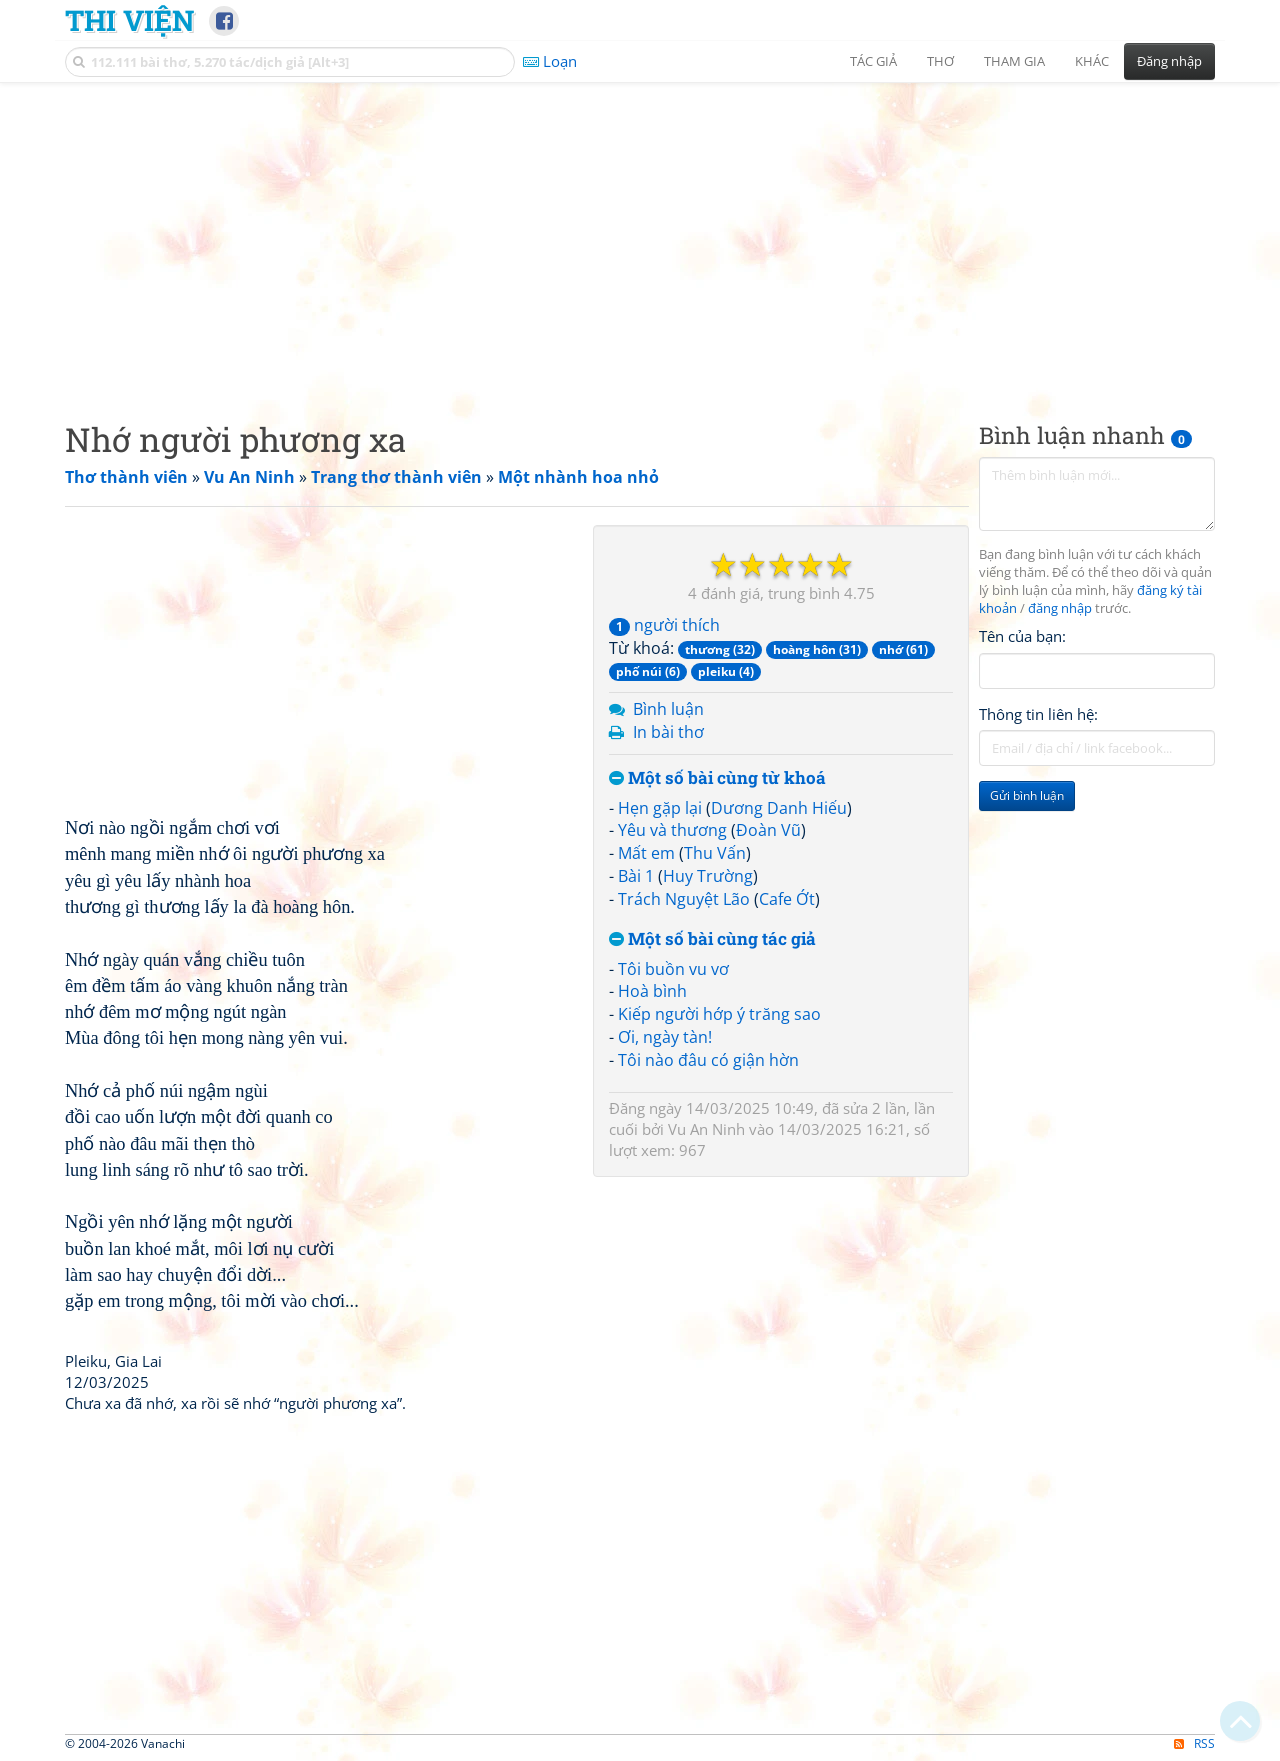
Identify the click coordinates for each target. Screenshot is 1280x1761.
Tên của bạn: (1022, 636)
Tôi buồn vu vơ (673, 969)
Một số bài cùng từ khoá (717, 778)
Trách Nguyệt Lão (684, 899)
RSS (1194, 1743)
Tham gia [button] (1014, 61)
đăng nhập (1060, 608)
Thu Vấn (715, 853)
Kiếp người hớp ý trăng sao (719, 1014)
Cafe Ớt (787, 899)
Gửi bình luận (1027, 795)
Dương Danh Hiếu (779, 808)
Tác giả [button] (873, 61)
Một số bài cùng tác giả (712, 939)
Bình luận (668, 709)
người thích (664, 625)
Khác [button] (1092, 61)
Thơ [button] (940, 61)
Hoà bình (652, 991)
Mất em (646, 853)
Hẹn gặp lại (660, 808)
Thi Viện (129, 20)
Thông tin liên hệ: (1038, 714)
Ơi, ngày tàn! (665, 1037)
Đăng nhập (1169, 61)
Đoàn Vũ (768, 830)
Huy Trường (708, 876)
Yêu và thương (672, 830)
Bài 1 (636, 876)
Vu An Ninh (706, 1129)
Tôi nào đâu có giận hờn (708, 1060)
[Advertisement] (640, 235)
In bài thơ (668, 732)
